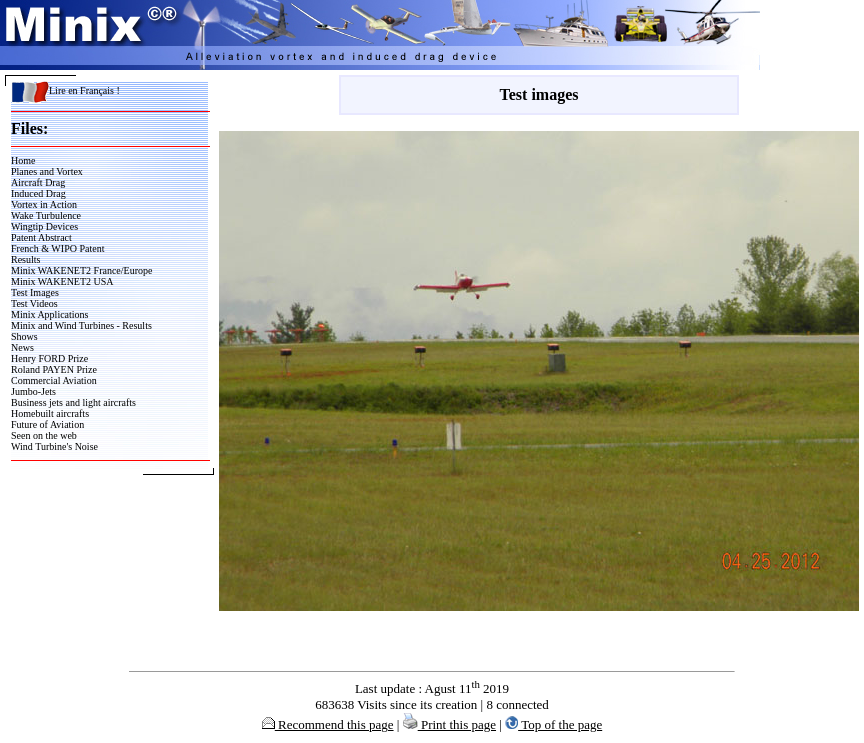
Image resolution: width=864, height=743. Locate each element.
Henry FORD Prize (49, 358)
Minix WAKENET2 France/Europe (81, 270)
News (22, 347)
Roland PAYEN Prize (54, 369)
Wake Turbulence (46, 215)
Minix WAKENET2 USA (62, 281)
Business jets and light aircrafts (73, 402)
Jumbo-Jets (33, 391)
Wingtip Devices (44, 226)
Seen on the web (44, 435)
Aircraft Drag (38, 182)
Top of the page (553, 724)
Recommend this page (328, 724)
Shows (24, 336)
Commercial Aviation (54, 380)
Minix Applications (50, 314)
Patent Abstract (41, 237)
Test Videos (34, 303)
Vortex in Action (44, 204)
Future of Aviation (47, 424)
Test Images (35, 292)
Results (25, 259)
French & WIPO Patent (57, 248)
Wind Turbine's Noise (54, 446)
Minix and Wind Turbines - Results (81, 325)
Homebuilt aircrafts (50, 413)
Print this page (449, 724)
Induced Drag (38, 193)
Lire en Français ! (65, 90)
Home (23, 160)
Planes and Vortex (47, 171)
